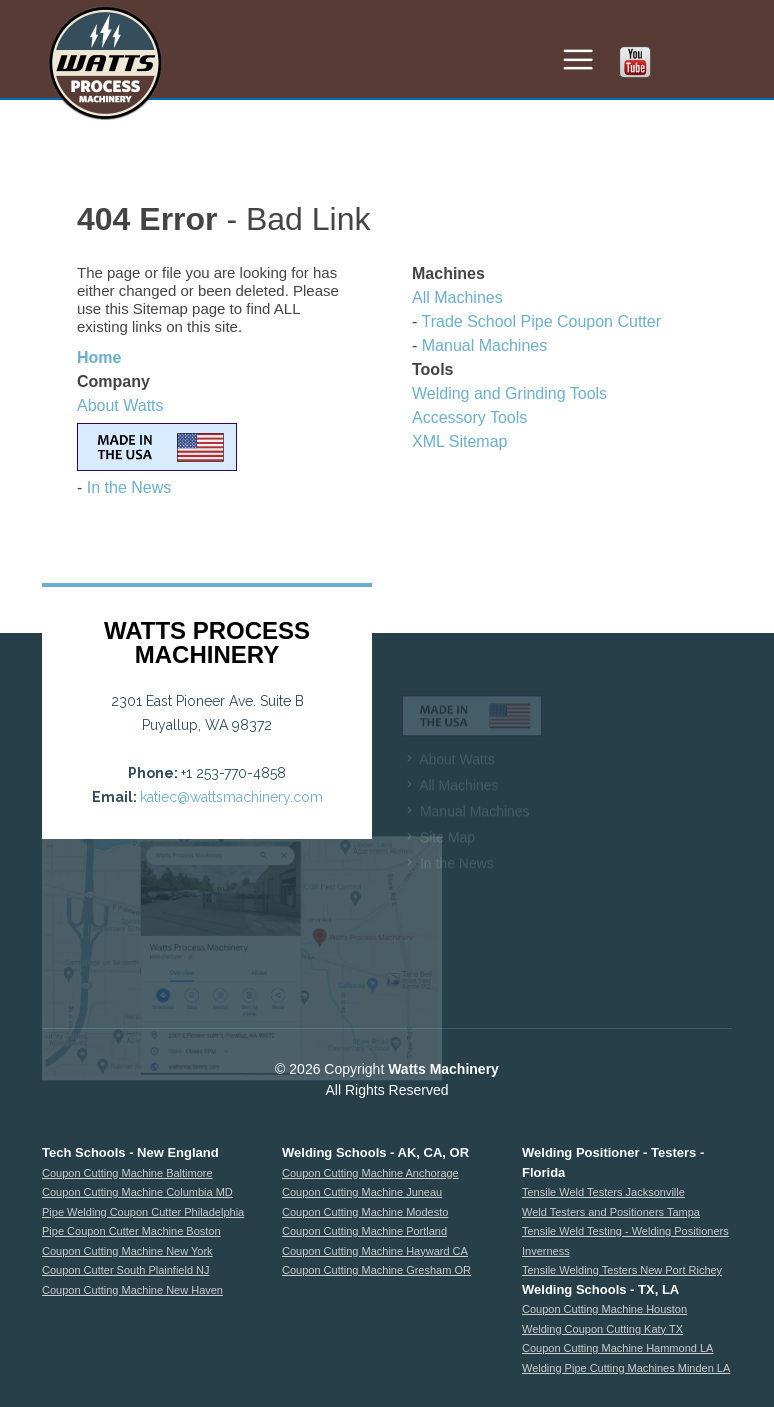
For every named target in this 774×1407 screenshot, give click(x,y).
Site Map (447, 850)
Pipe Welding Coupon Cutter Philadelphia (143, 1212)
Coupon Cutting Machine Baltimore (127, 1173)
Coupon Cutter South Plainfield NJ (126, 1270)
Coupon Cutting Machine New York (127, 1251)
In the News (129, 487)
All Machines (457, 297)
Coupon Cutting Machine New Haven (132, 1290)
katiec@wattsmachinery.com (231, 797)
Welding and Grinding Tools (509, 393)
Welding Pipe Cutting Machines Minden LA (626, 1368)
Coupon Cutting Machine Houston (604, 1309)
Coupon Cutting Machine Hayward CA (375, 1251)
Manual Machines (484, 345)
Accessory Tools (469, 417)
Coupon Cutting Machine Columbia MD (137, 1192)
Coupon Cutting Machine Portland (364, 1231)
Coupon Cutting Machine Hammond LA (617, 1348)
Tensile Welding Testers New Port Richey (622, 1270)
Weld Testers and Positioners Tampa (611, 1212)
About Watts (120, 405)
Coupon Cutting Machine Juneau (362, 1192)
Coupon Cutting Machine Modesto (365, 1212)
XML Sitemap (459, 441)
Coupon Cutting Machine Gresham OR (376, 1270)
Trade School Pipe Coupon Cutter (541, 321)
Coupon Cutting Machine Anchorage (370, 1173)
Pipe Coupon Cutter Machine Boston (131, 1231)
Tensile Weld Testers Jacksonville (603, 1192)
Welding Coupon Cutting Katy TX (602, 1329)
